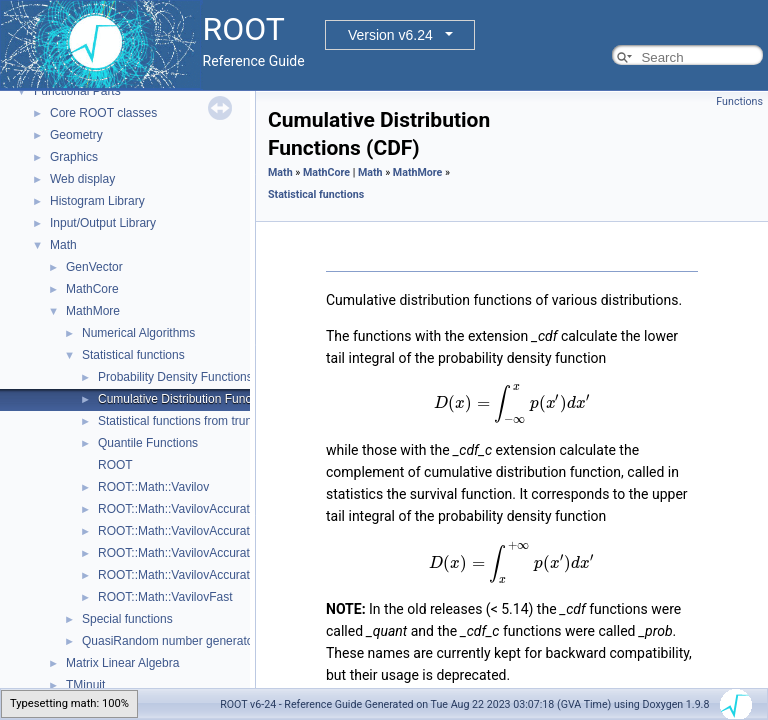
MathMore (93, 311)
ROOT (115, 465)
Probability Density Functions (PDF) (193, 377)
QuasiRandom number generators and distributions (218, 641)
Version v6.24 (390, 35)
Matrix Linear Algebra (122, 663)
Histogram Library (97, 201)
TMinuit (85, 685)
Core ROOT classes (103, 113)
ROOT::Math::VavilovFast (165, 597)
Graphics (74, 157)
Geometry (76, 135)
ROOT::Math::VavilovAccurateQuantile (199, 575)
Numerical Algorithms (138, 333)
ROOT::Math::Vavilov (153, 487)
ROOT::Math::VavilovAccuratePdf (186, 553)
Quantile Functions (148, 443)
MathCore (92, 289)
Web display (82, 179)
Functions (739, 101)
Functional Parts (77, 91)
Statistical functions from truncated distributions (223, 421)
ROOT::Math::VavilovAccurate (177, 509)
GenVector (94, 267)
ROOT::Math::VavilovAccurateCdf (186, 531)
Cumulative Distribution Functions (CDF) (205, 399)
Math (63, 245)
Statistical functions (133, 355)
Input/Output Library (103, 223)
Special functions (127, 619)
